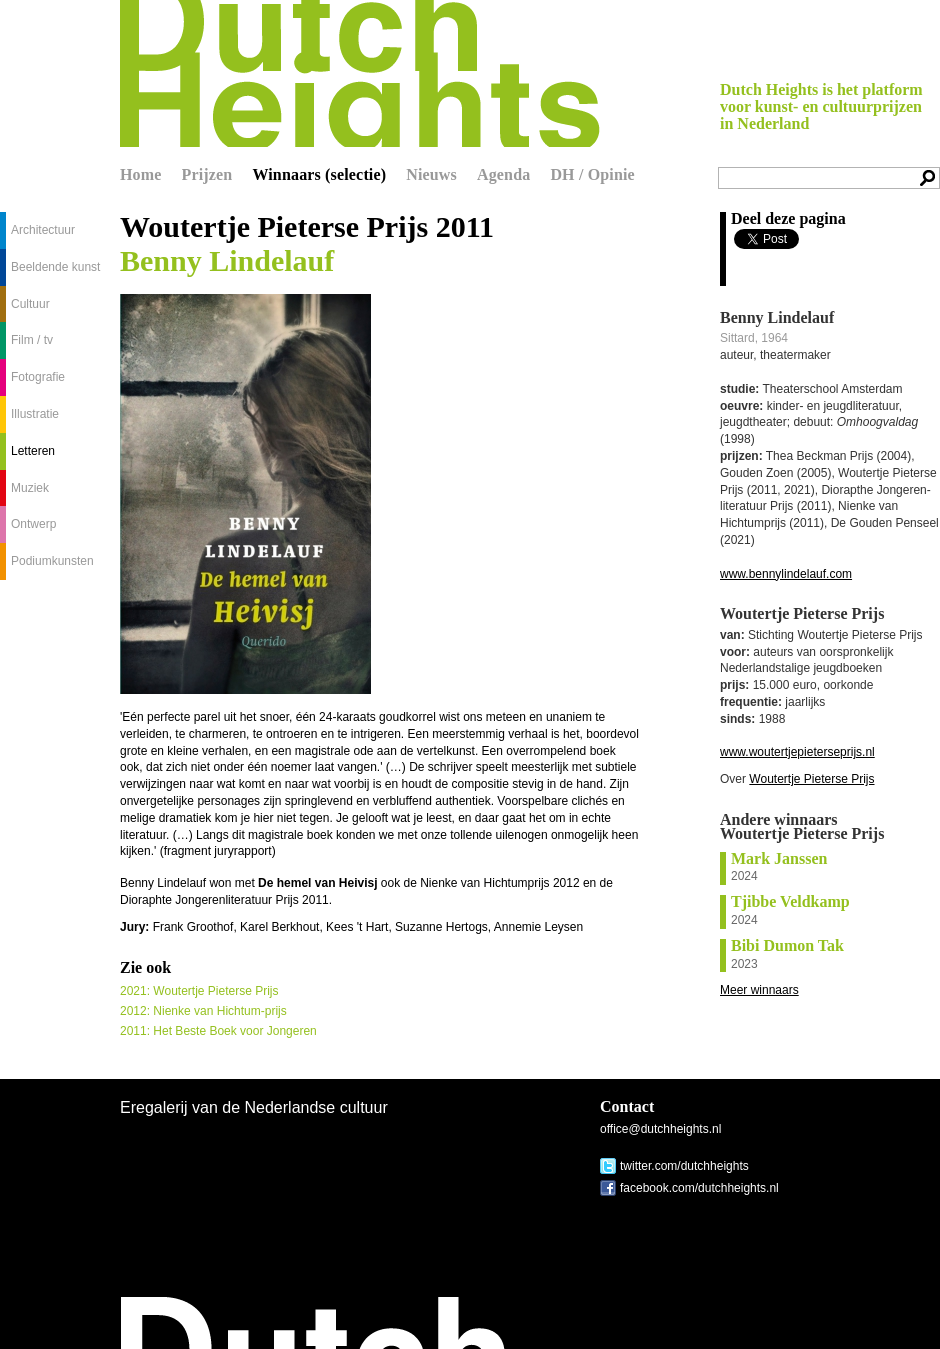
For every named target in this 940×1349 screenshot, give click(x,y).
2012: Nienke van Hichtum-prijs (203, 1011)
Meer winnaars (759, 990)
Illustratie (35, 414)
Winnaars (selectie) (319, 174)
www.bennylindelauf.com (786, 574)
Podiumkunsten (52, 561)
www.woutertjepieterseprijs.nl (797, 752)
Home (141, 174)
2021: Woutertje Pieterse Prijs (199, 991)
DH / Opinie (592, 174)
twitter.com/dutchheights (684, 1166)
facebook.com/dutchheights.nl (699, 1188)
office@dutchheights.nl (660, 1129)
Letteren (33, 451)
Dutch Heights (360, 73)
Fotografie (38, 377)
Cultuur (30, 304)
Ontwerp (33, 524)
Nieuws (431, 174)
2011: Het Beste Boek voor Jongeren (218, 1031)
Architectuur (43, 230)
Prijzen (207, 174)
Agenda (503, 174)
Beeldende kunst (55, 267)
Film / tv (32, 340)
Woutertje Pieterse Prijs (811, 779)
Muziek (30, 488)
